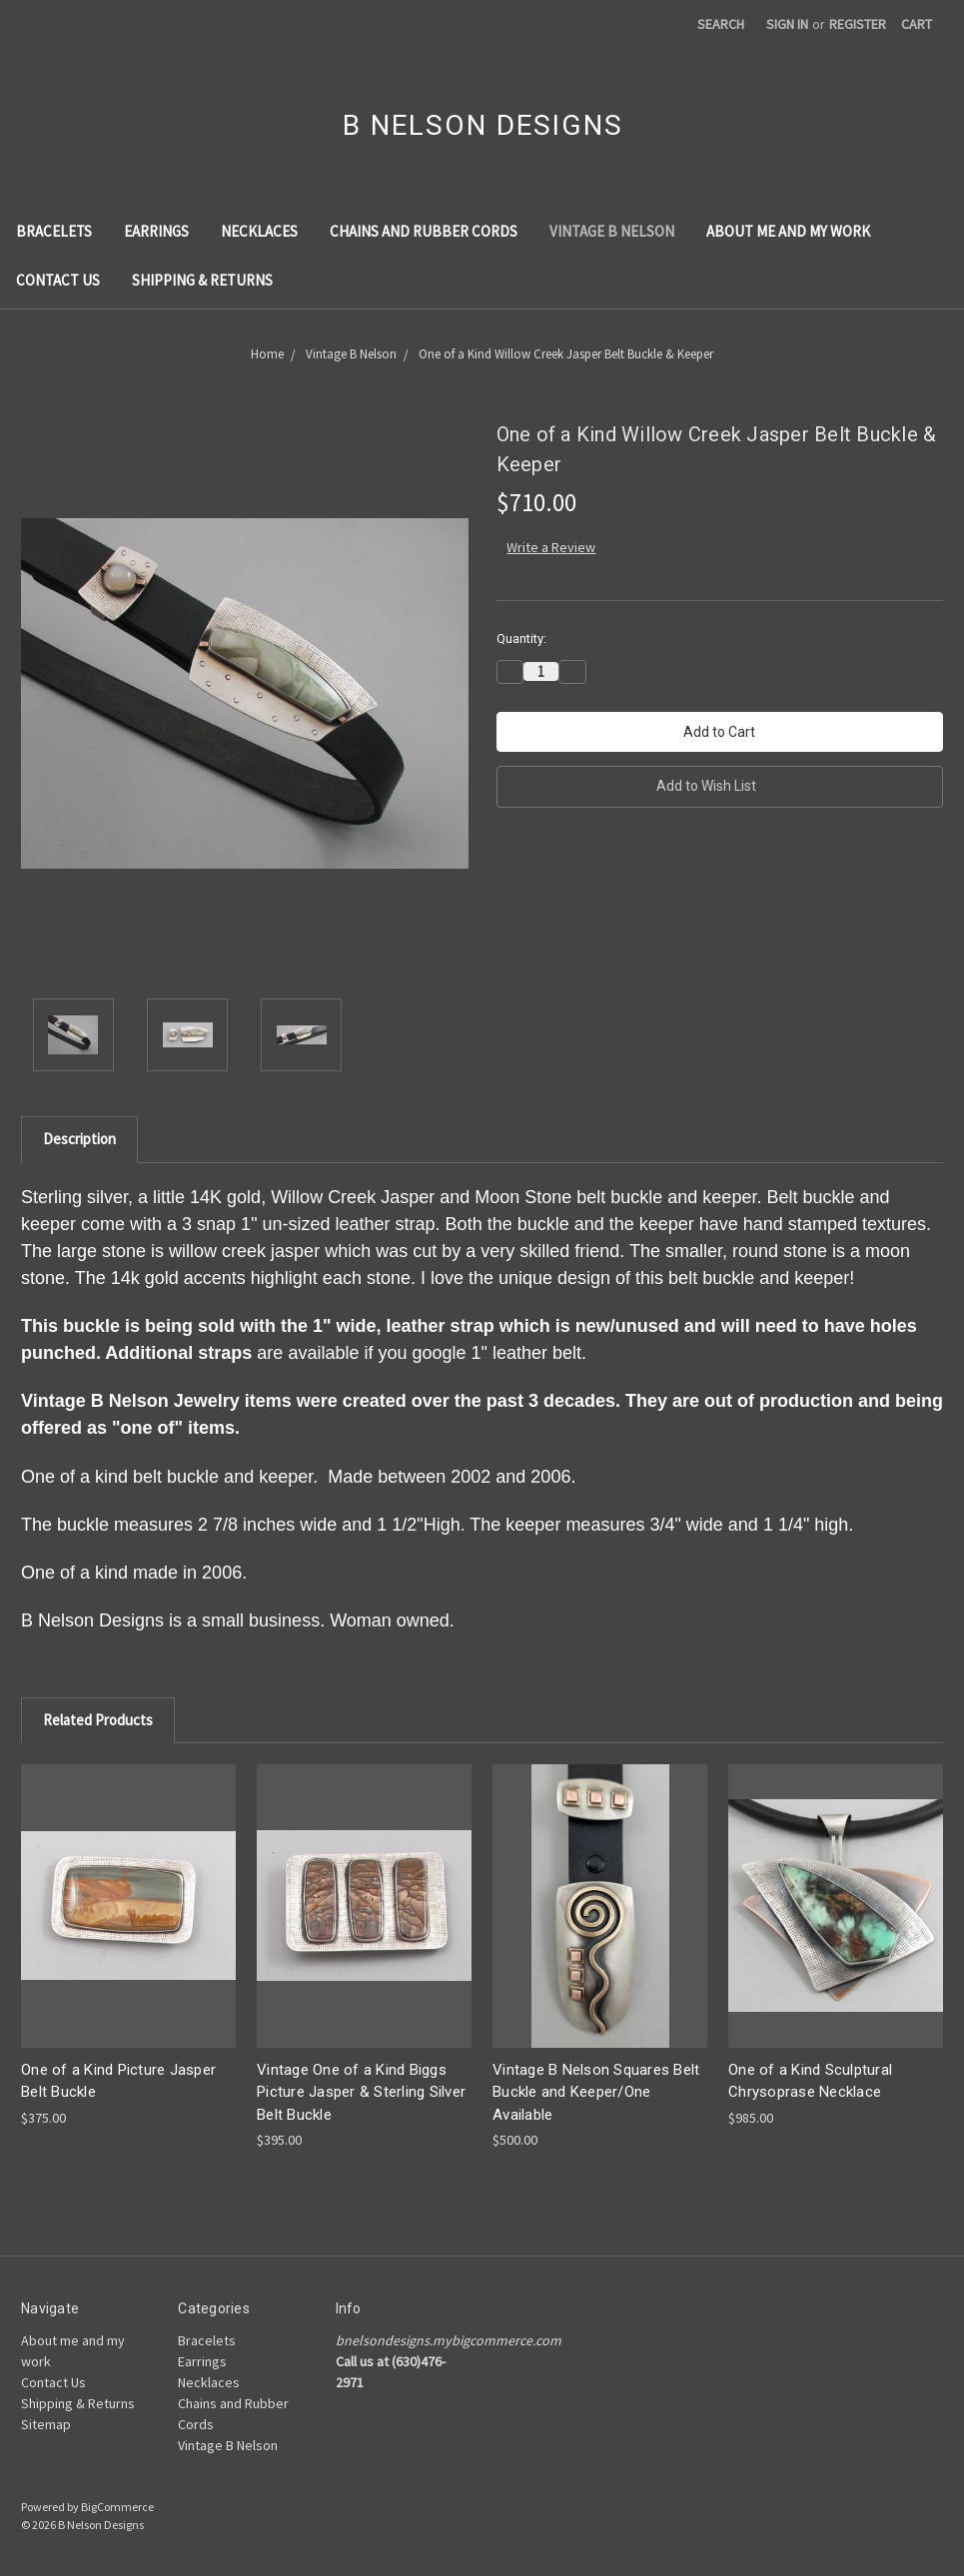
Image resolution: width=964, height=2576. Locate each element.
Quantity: (521, 638)
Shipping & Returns (202, 280)
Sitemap (46, 2424)
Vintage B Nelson (611, 231)
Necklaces (259, 231)
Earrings (156, 231)
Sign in (787, 24)
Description (79, 1138)
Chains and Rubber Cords (423, 231)
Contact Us (58, 280)
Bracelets (54, 231)
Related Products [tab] (98, 1719)
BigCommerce (117, 2506)
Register (857, 24)
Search (720, 24)
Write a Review (550, 547)
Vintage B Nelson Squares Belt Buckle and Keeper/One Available (595, 2092)
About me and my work (788, 231)
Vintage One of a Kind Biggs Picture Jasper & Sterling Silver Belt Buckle (361, 2092)
